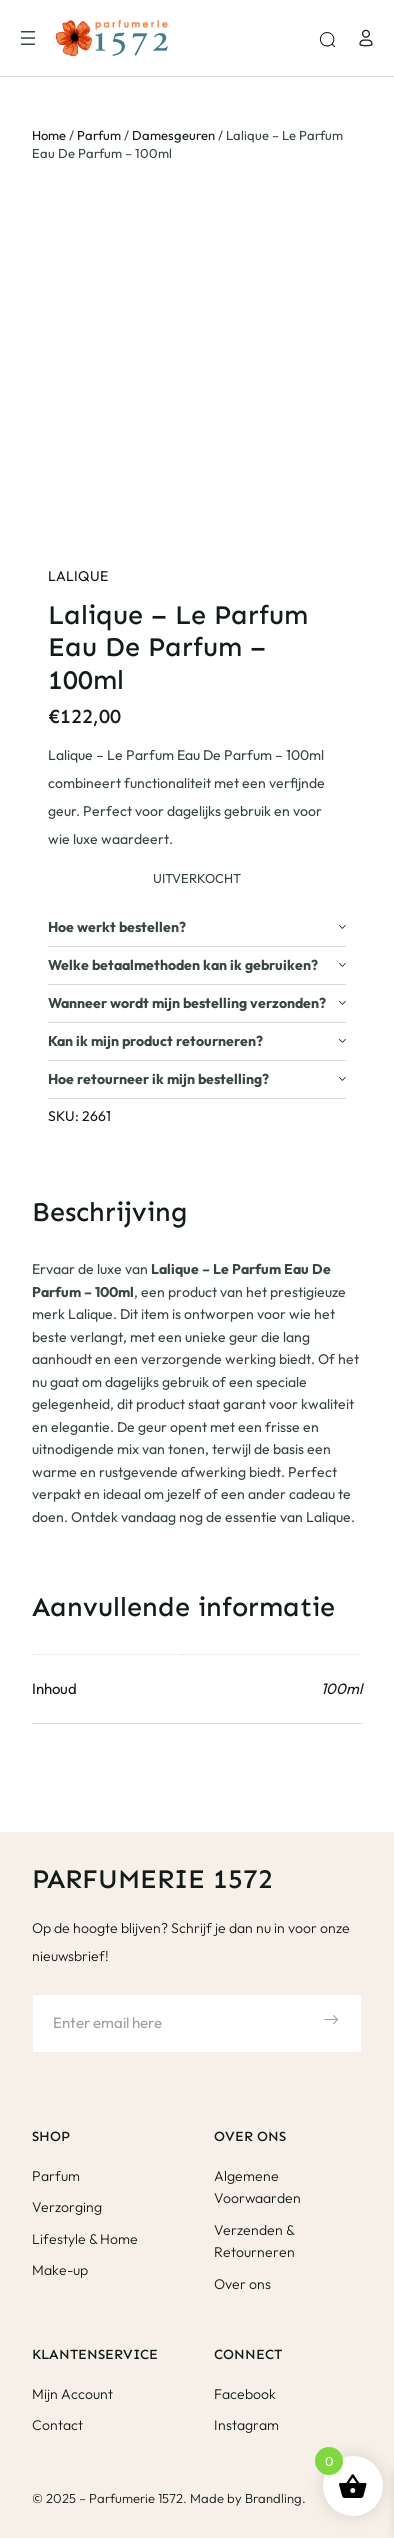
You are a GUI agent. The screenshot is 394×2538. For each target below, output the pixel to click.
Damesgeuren (173, 135)
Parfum (99, 135)
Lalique (78, 576)
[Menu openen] (28, 38)
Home (49, 135)
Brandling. (275, 2498)
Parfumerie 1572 (152, 1879)
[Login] (366, 38)
